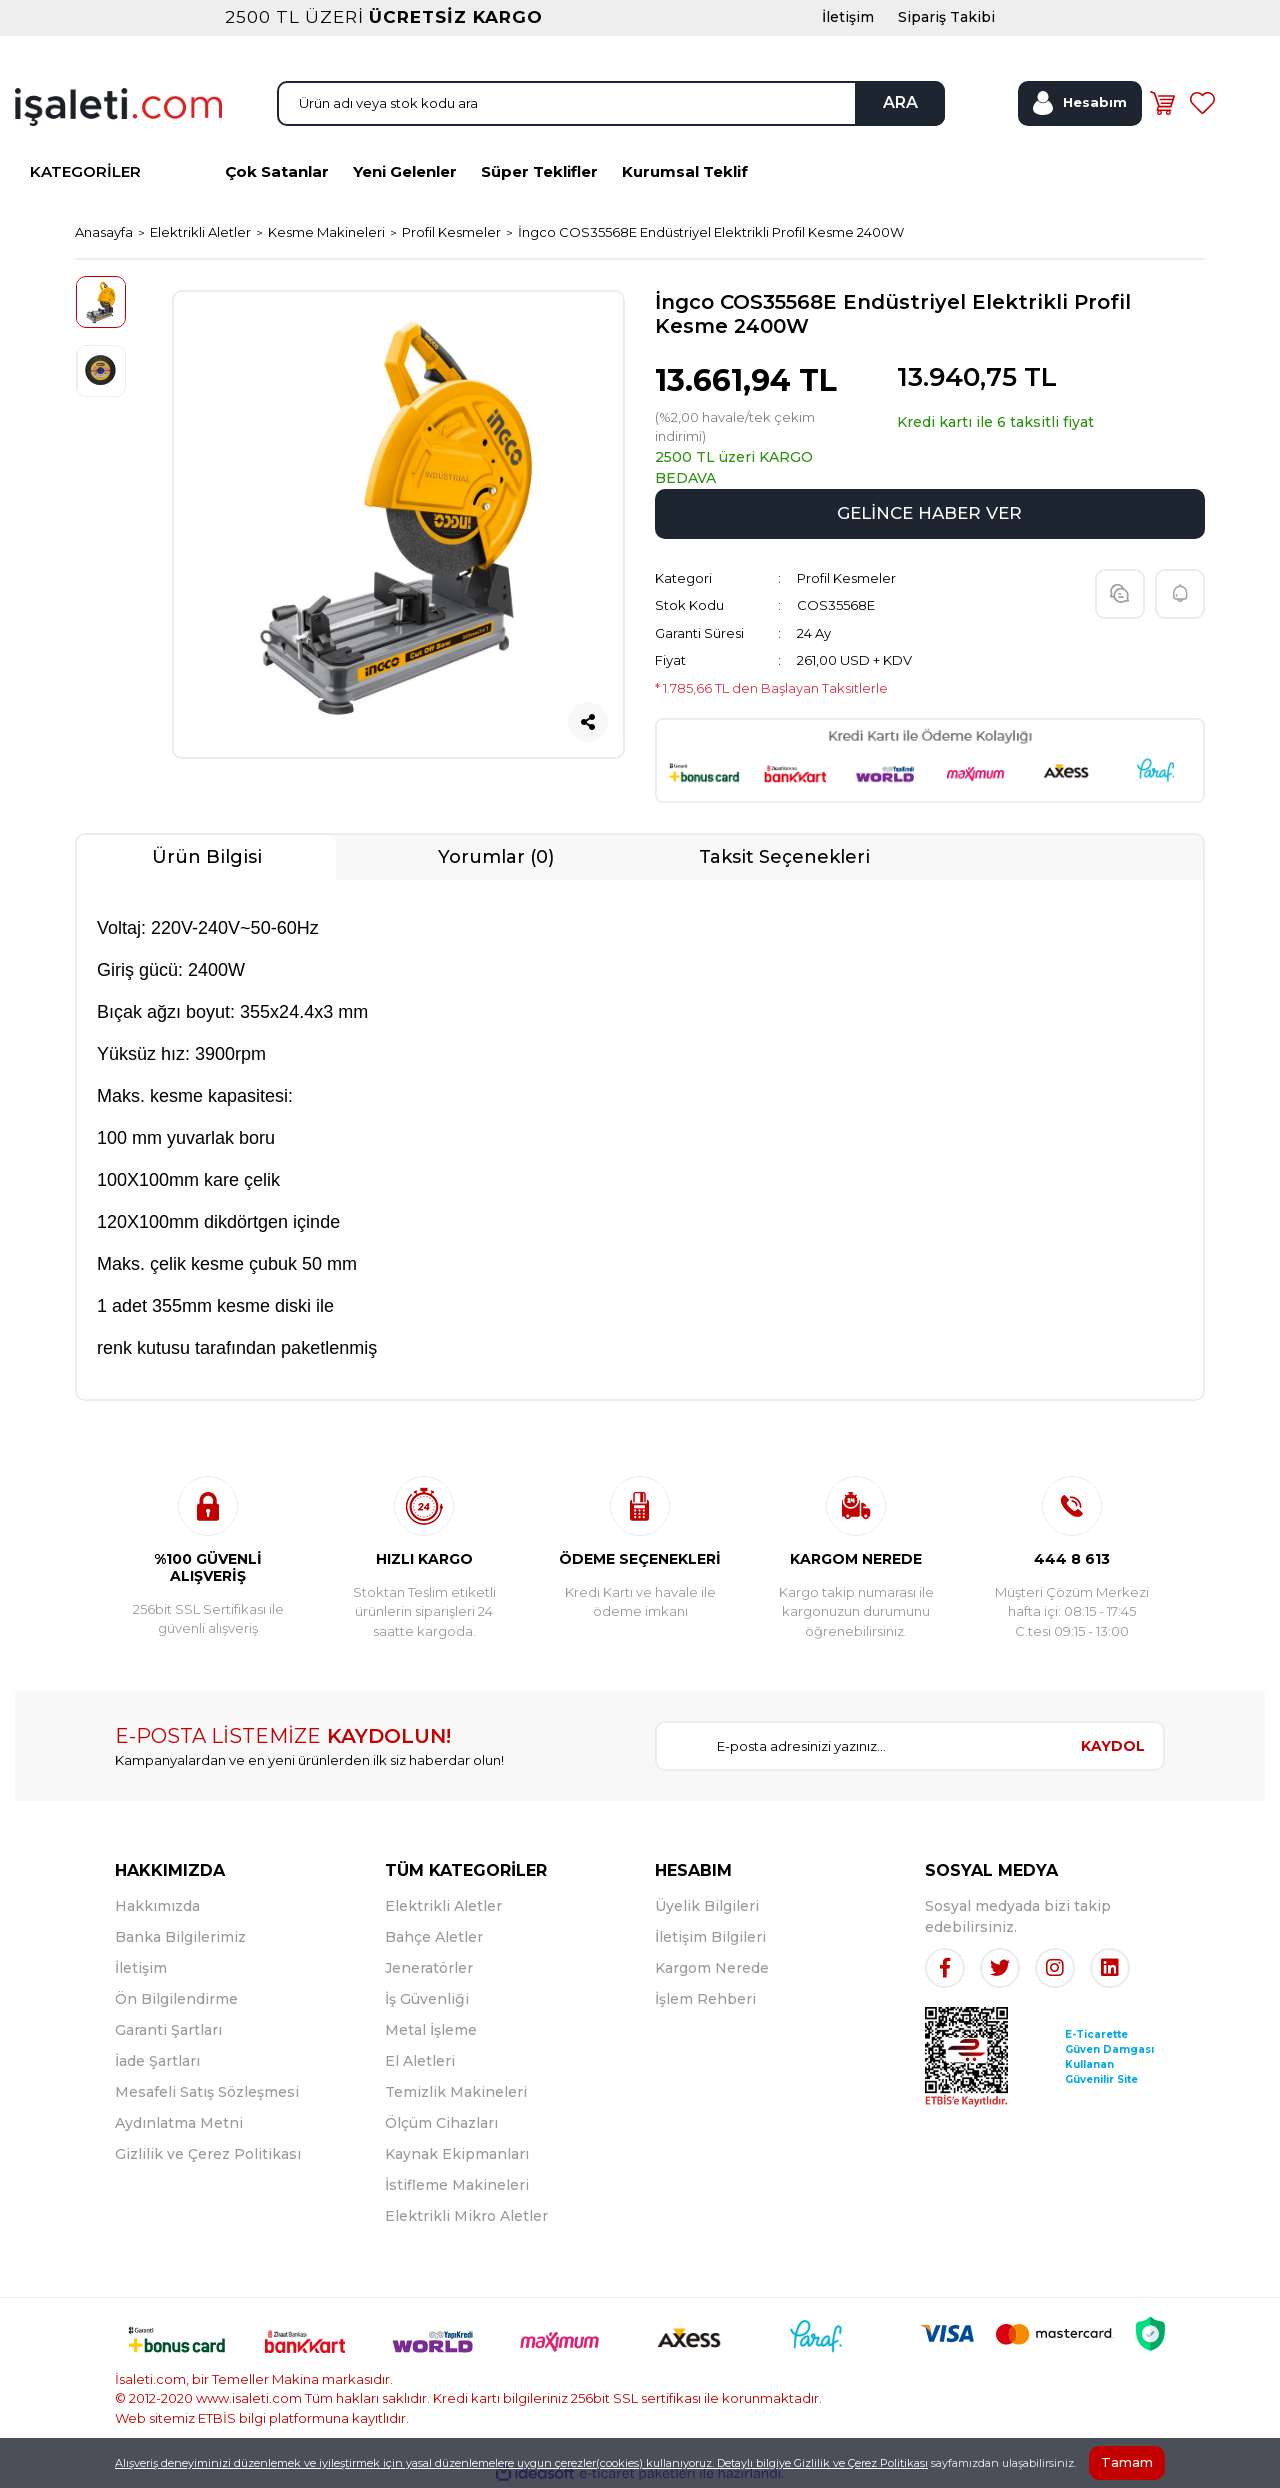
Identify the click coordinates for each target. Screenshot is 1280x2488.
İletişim (141, 1968)
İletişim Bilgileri (710, 1937)
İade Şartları (157, 2061)
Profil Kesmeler (846, 578)
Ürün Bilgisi (207, 857)
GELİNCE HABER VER (929, 513)
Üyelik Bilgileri (707, 1906)
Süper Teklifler (539, 171)
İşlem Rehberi (705, 1999)
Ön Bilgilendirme (176, 1999)
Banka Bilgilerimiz (180, 1937)
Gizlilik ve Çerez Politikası (208, 2154)
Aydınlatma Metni (179, 2123)
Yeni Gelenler (405, 171)
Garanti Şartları (168, 2030)
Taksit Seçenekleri (784, 857)
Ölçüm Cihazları (441, 2123)
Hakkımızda (157, 1906)
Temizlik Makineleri (456, 2092)
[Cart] (1162, 103)
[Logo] (118, 105)
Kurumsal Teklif (685, 171)
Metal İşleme (431, 2030)
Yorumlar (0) (496, 857)
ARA (900, 102)
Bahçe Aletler (434, 1937)
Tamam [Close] (1127, 2462)
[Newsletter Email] (860, 1746)
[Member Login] (1080, 103)
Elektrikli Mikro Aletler (466, 2216)
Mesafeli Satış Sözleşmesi (207, 2092)
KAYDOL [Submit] (1113, 1746)
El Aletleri (420, 2061)
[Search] (611, 103)
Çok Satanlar (277, 171)
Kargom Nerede (712, 1968)
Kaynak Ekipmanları (457, 2154)
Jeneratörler (429, 1968)
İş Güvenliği (427, 1999)
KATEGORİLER (85, 171)
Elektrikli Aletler (443, 1906)
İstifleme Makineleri (457, 2185)
